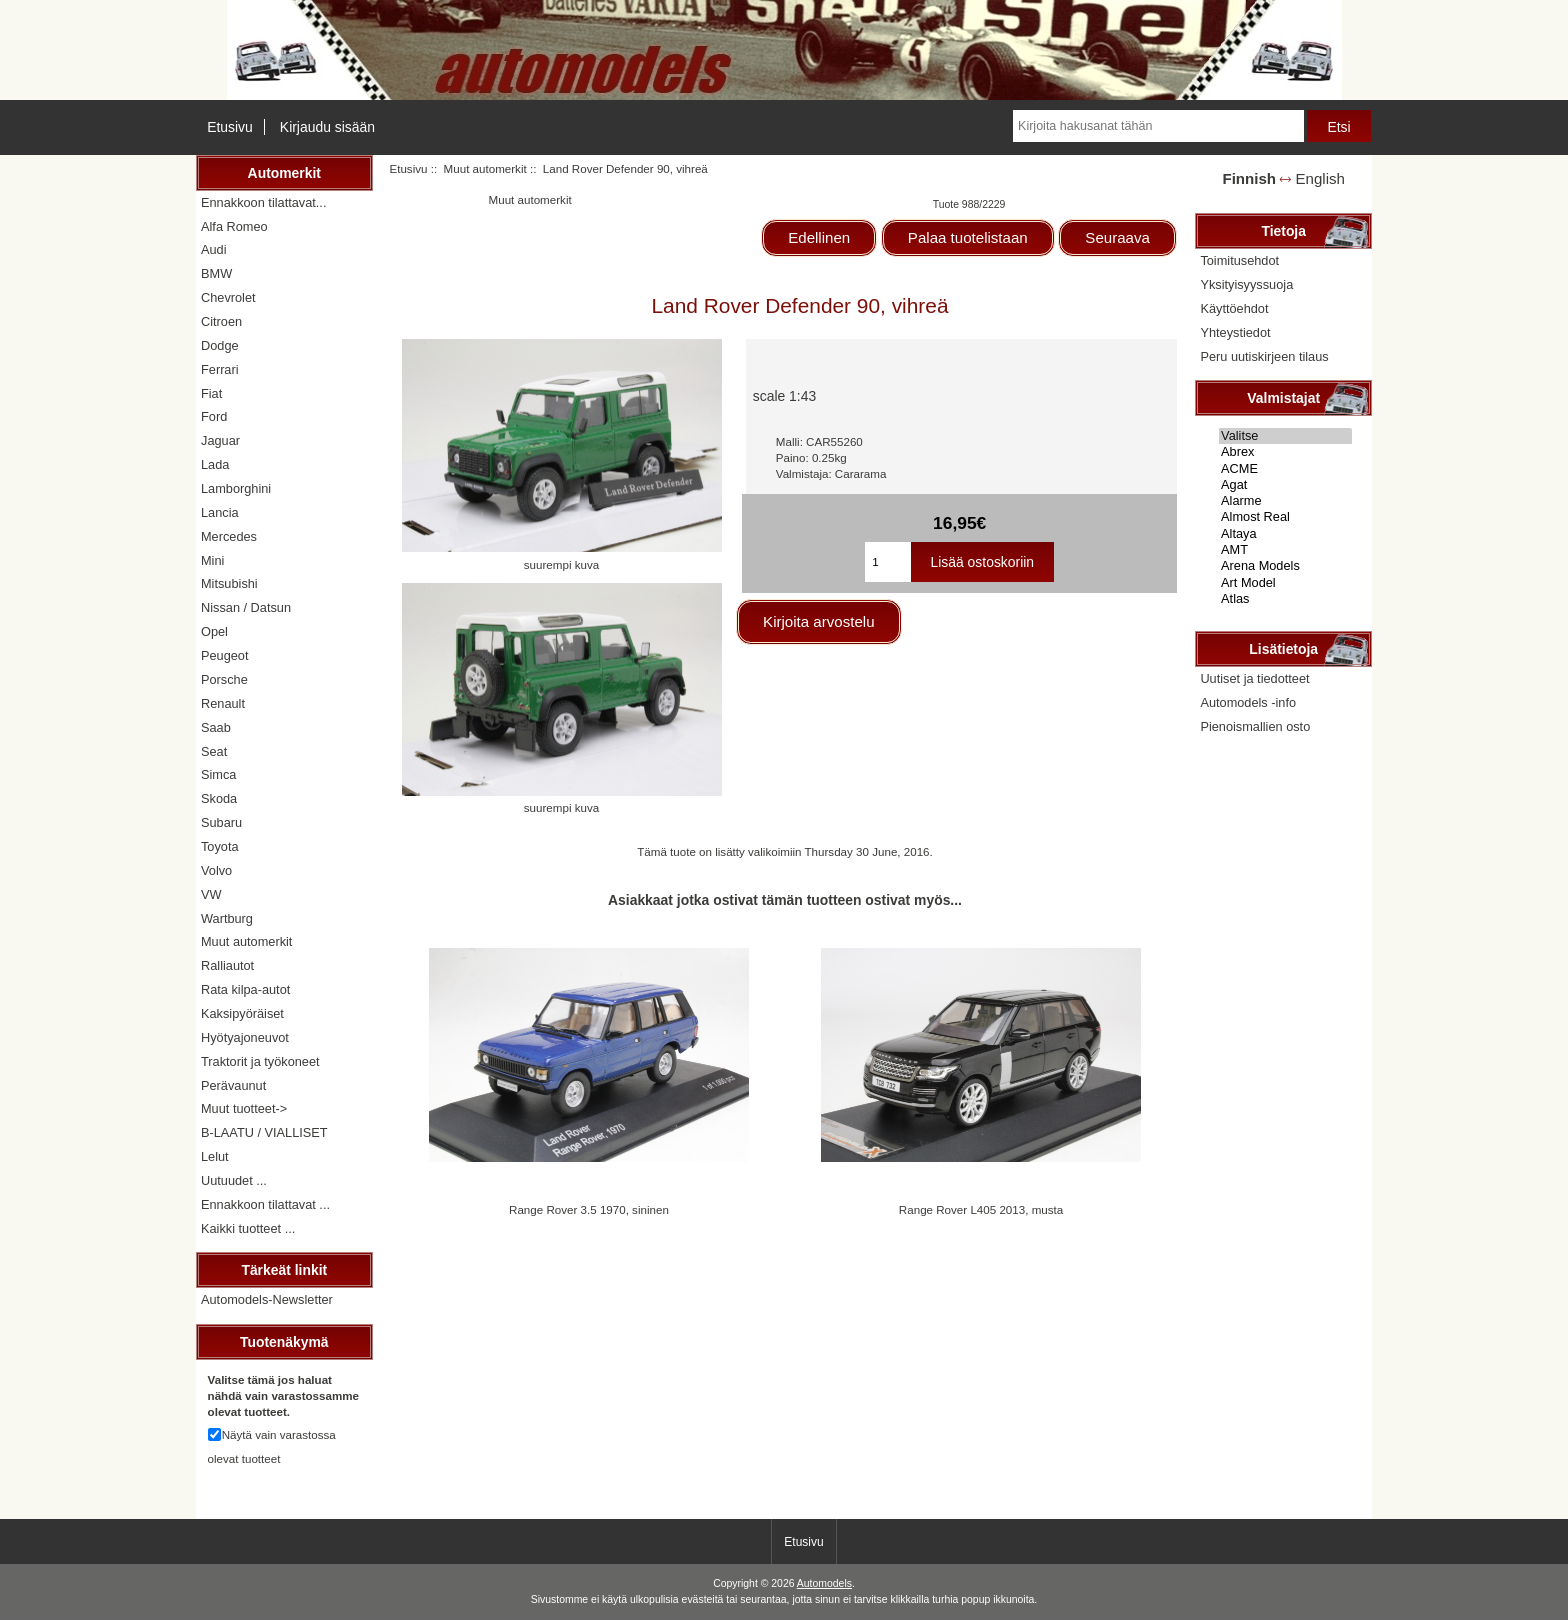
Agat (1285, 485)
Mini (212, 560)
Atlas (1285, 599)
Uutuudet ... (234, 1180)
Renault (223, 703)
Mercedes (229, 536)
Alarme (1285, 501)
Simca (218, 774)
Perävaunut (233, 1085)
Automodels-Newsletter (267, 1299)
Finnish (1249, 178)
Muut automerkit (485, 168)
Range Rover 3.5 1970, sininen (589, 1209)
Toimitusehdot (1239, 260)
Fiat (211, 393)
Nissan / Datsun (246, 607)
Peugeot (225, 655)
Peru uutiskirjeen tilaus (1264, 356)
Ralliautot (227, 965)
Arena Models (1285, 566)
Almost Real (1285, 517)
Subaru (221, 822)
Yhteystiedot (1235, 332)
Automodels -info (1248, 702)
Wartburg (227, 918)
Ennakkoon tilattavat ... (265, 1204)
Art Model (1285, 583)
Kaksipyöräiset (242, 1013)
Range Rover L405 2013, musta (981, 1209)
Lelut (215, 1156)
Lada (215, 464)
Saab (216, 727)
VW (211, 894)
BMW (216, 273)
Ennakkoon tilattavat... (263, 202)
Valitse (1285, 436)
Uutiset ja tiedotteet (1254, 678)
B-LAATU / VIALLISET (264, 1132)
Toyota (220, 846)
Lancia (220, 512)
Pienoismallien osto (1255, 726)
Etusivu (230, 127)
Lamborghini (236, 488)
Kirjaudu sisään (327, 127)
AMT (1285, 550)
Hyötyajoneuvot (245, 1037)
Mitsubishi (229, 583)
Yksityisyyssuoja (1246, 284)
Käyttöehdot (1234, 308)
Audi (214, 249)
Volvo (216, 870)
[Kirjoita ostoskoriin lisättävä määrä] (887, 562)
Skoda (219, 798)
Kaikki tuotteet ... (248, 1228)
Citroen (221, 321)
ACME (1285, 469)
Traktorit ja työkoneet (260, 1061)
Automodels (824, 1583)
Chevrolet (228, 297)
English (1320, 178)
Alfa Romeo (234, 226)
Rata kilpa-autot (245, 989)
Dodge (220, 345)
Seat (214, 751)
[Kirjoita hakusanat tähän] (1158, 126)
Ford (214, 416)
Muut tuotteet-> (244, 1108)
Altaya (1285, 534)
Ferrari (220, 369)
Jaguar (220, 440)
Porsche (224, 679)
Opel (214, 631)
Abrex (1285, 452)
